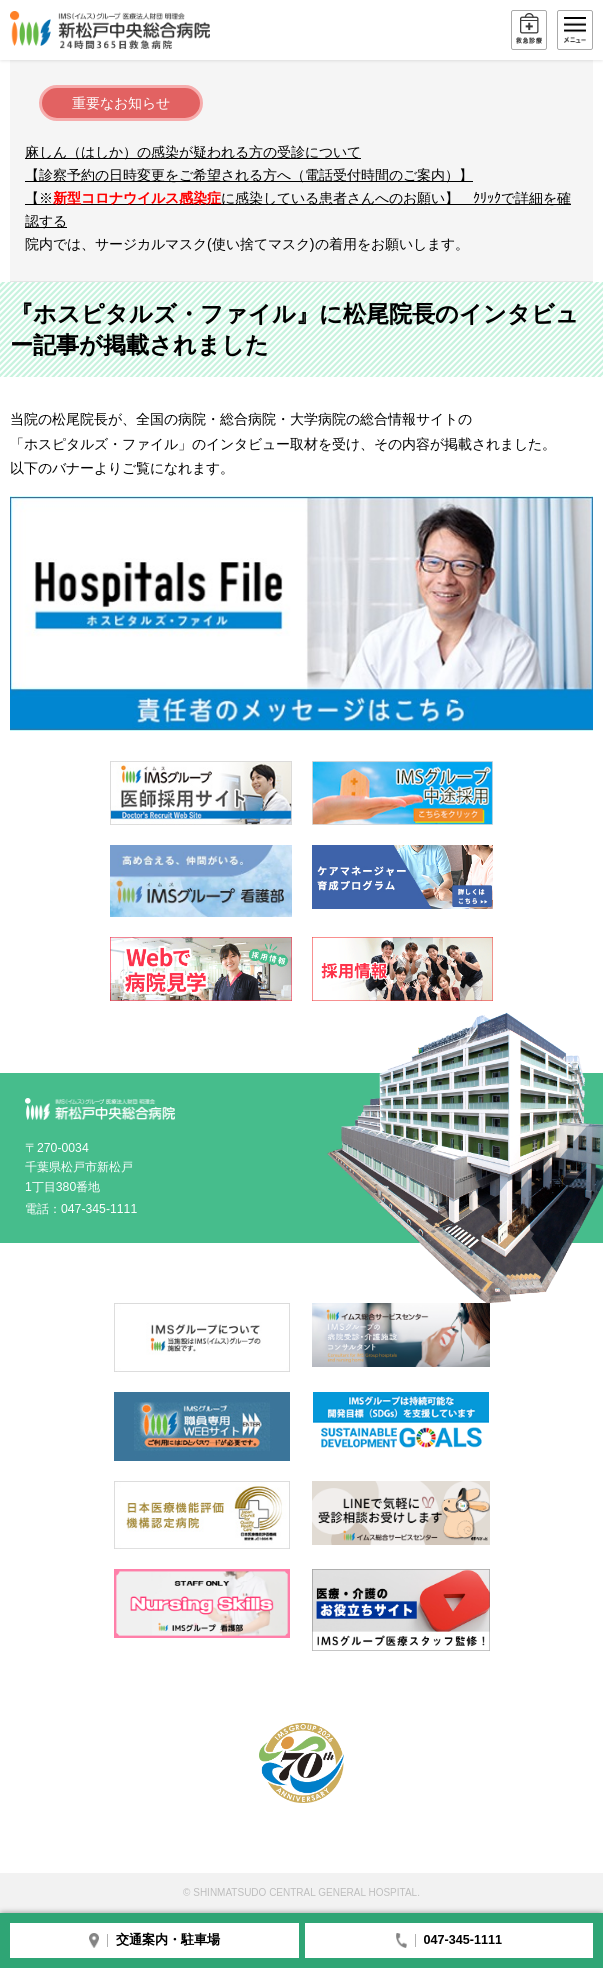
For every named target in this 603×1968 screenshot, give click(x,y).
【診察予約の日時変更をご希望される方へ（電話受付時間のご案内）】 (249, 175)
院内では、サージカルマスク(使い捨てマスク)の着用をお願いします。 (247, 244)
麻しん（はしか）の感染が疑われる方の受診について (193, 152)
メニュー (575, 30)
